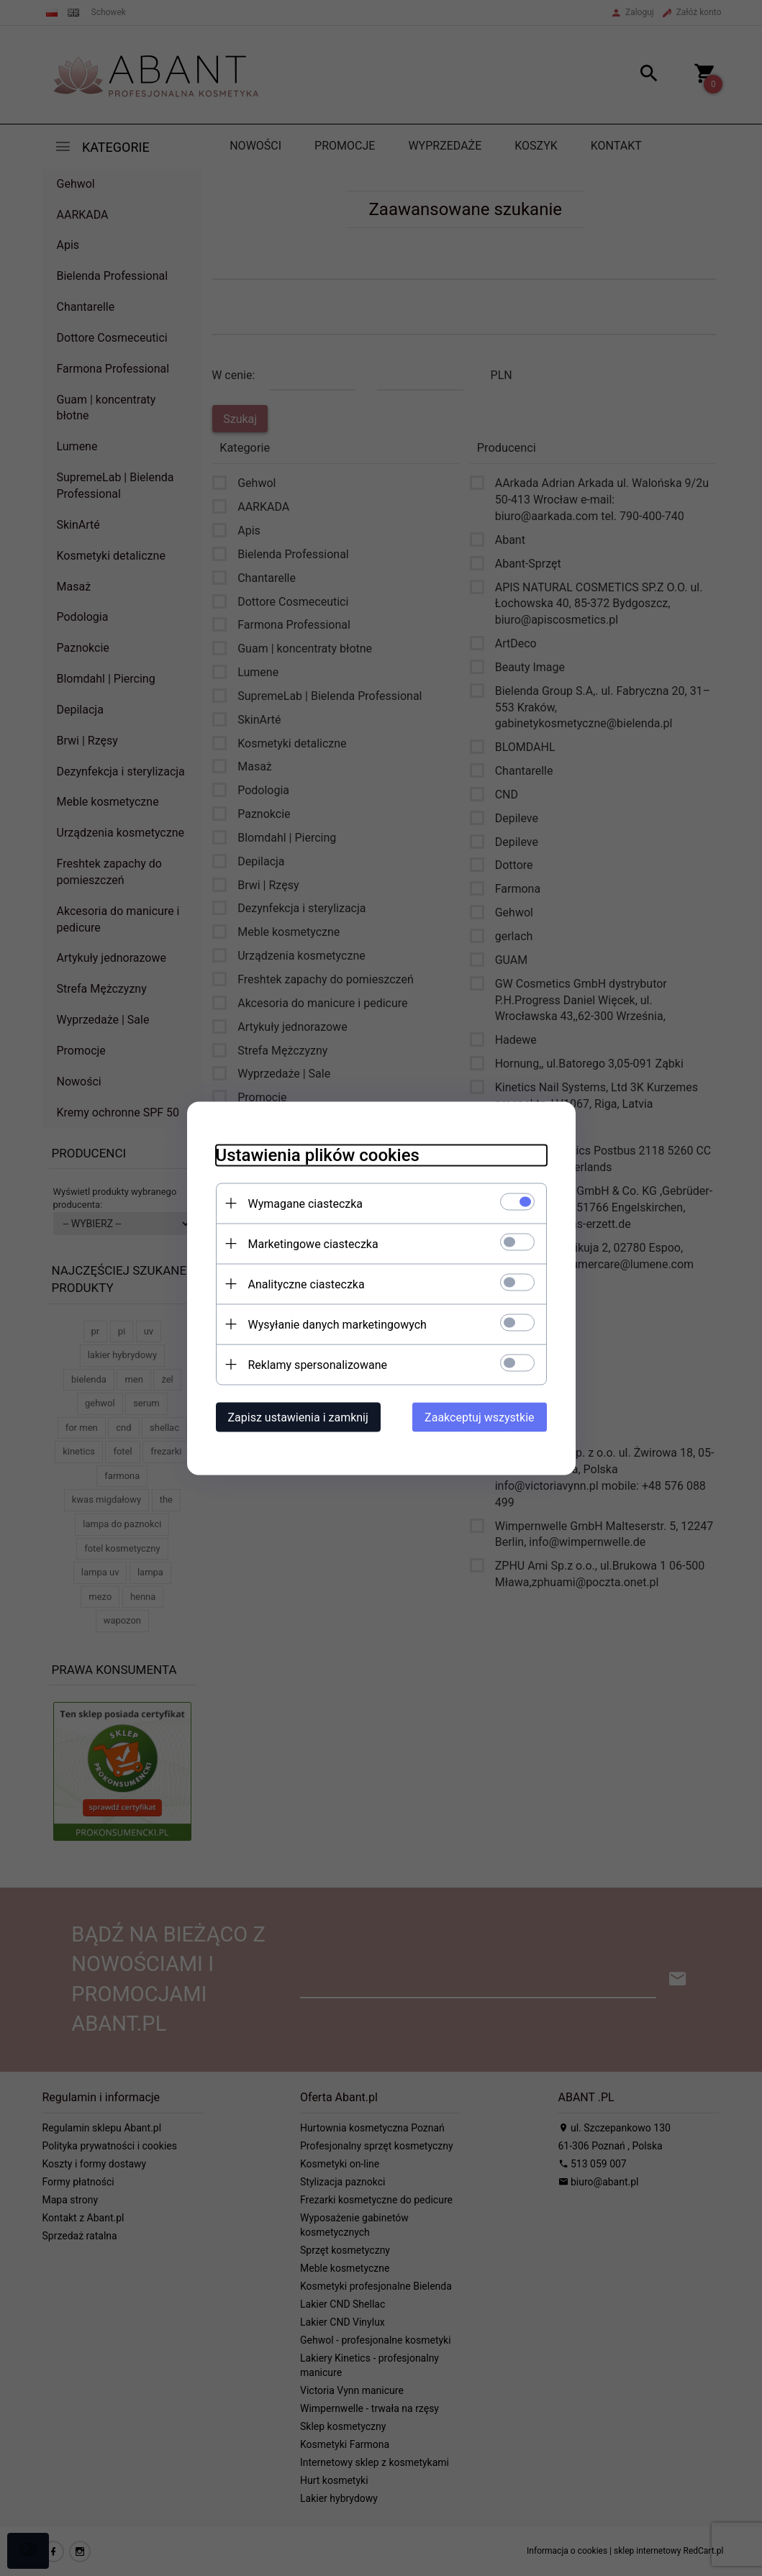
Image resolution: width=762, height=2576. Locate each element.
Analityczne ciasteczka (306, 1284)
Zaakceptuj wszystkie (479, 1417)
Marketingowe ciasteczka (313, 1243)
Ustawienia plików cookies (317, 1154)
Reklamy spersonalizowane (317, 1364)
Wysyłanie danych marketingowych (337, 1324)
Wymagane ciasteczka (305, 1203)
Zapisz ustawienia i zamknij (298, 1417)
